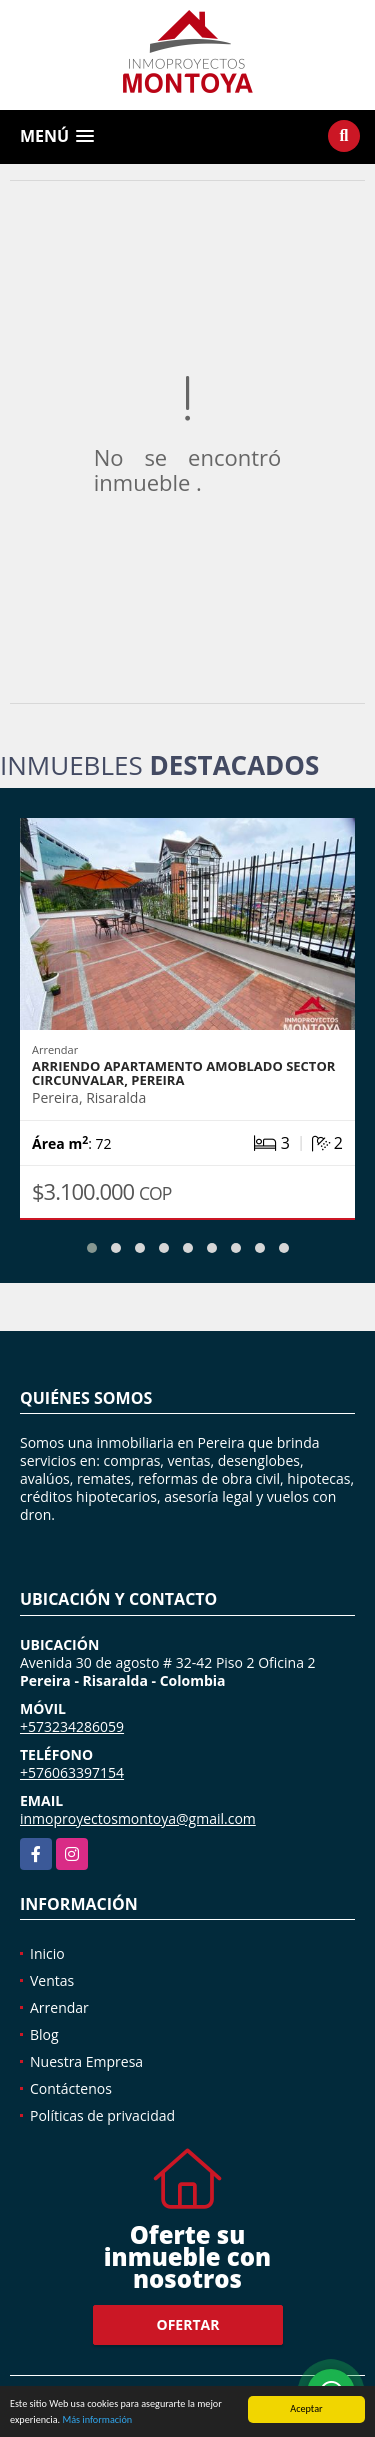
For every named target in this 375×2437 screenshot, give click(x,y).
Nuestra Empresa (86, 2061)
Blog (44, 2034)
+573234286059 (72, 1726)
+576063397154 (72, 1772)
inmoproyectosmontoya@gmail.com (138, 1818)
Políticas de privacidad (102, 2115)
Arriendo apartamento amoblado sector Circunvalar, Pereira (183, 1073)
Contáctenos (71, 2088)
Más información (97, 2420)
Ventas (52, 1980)
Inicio (47, 1953)
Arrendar (59, 2007)
